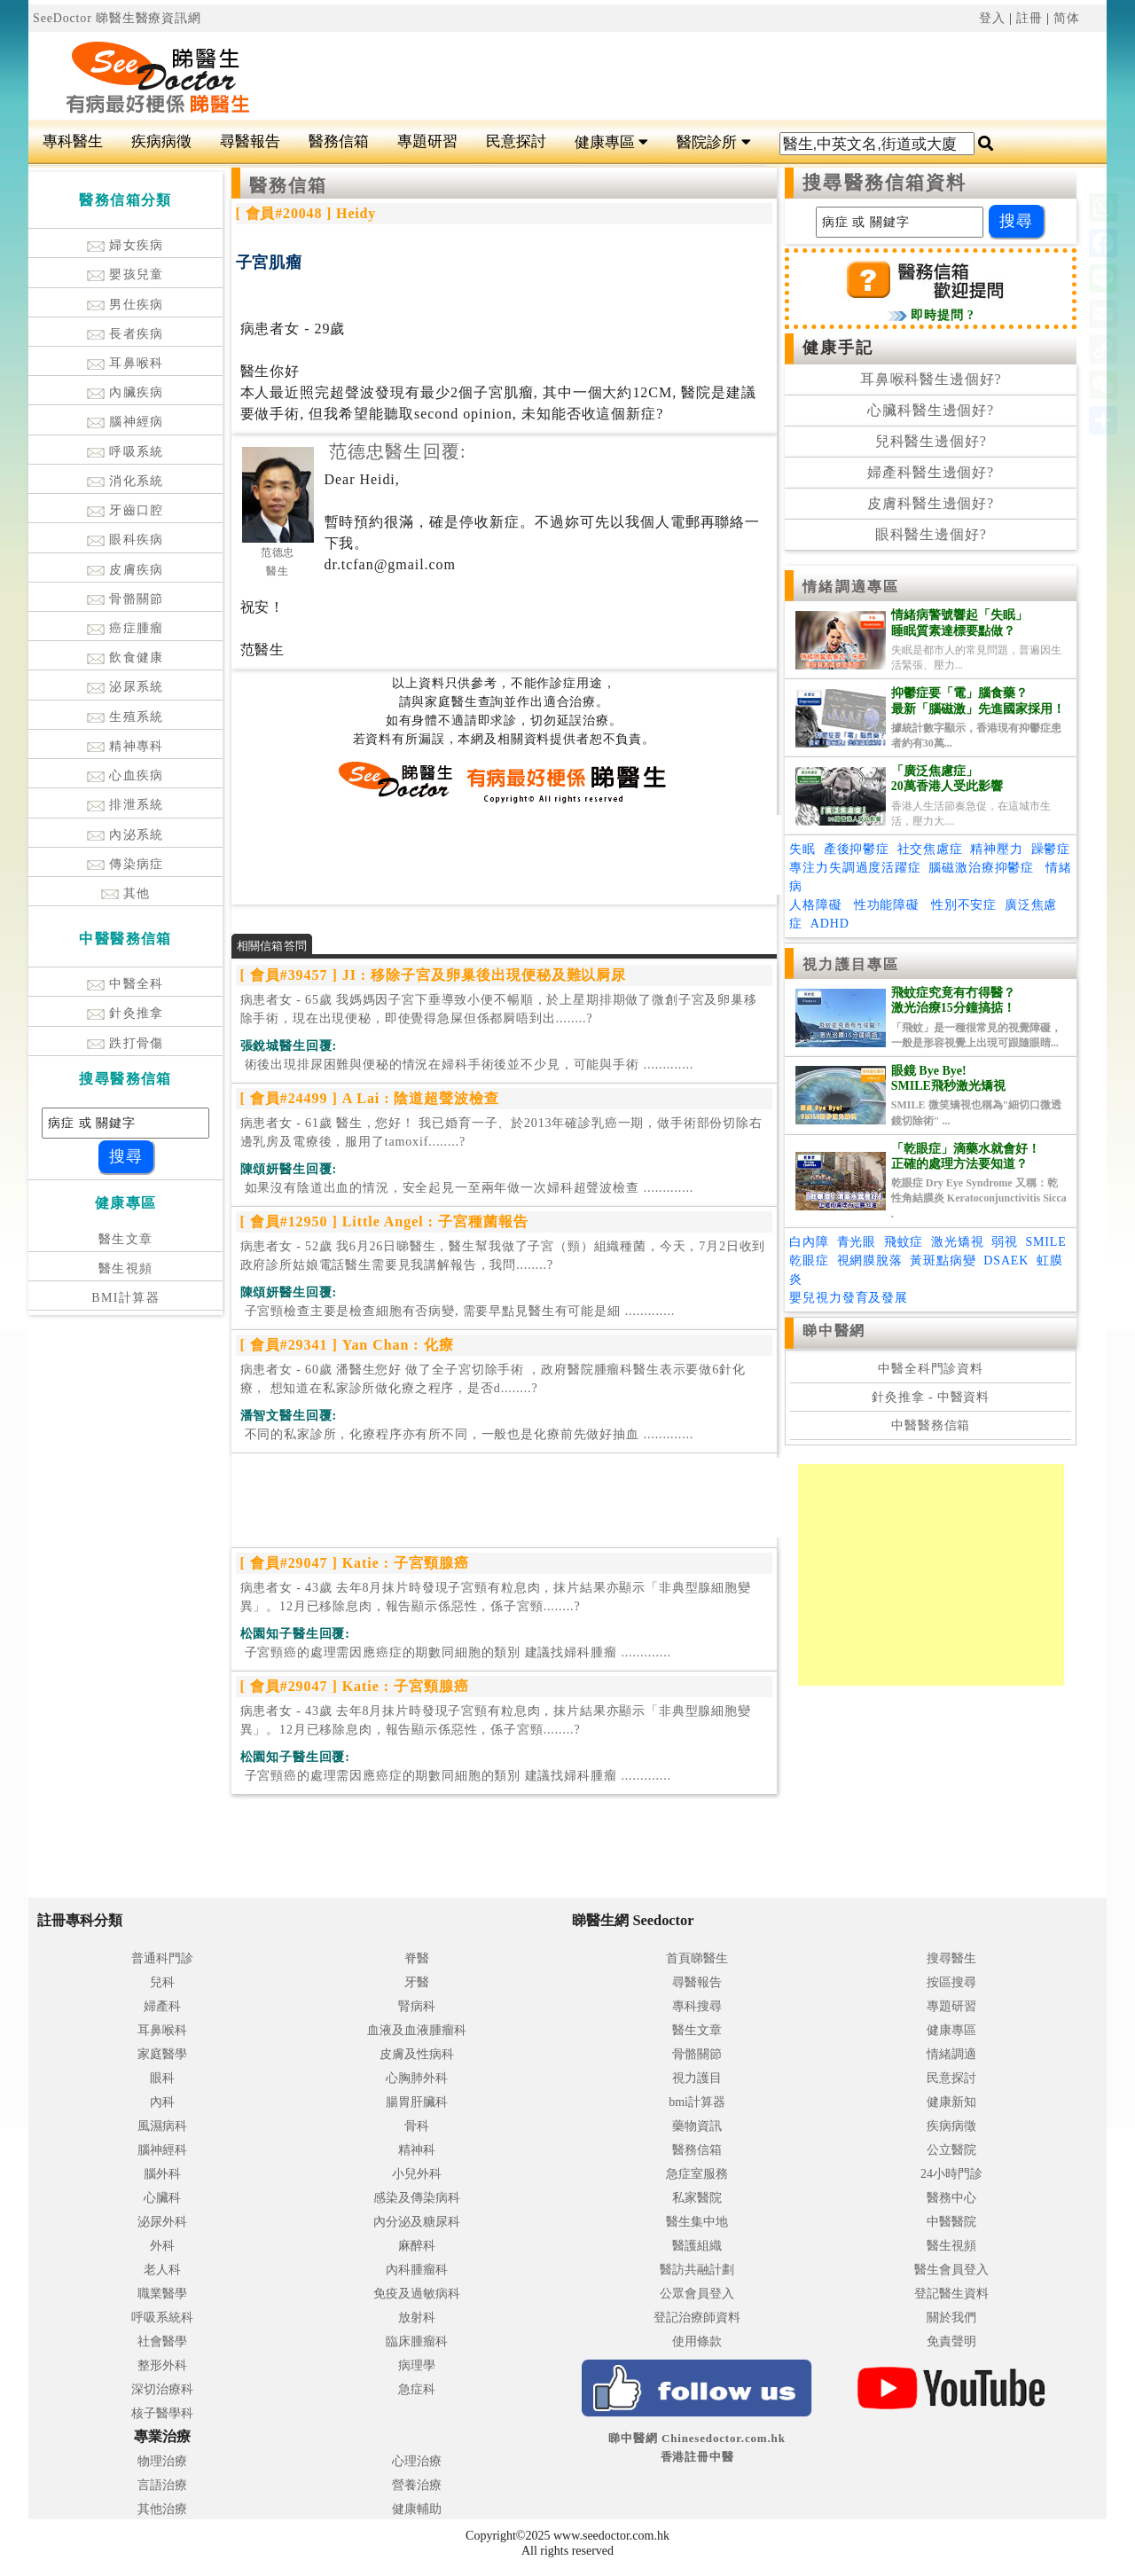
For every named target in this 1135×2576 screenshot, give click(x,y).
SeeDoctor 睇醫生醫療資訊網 (117, 18)
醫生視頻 (125, 1268)
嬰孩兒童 (125, 274)
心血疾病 (125, 775)
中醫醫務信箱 (930, 1425)
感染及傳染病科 (416, 2197)
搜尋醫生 (951, 1958)
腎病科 (416, 2006)
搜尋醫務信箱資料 (884, 182)
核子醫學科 (162, 2413)
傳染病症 (125, 864)
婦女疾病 (125, 245)
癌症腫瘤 (125, 628)
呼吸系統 (125, 451)
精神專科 (125, 746)
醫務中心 (951, 2197)
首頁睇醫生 (697, 1958)
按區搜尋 (951, 1982)
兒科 (162, 1982)
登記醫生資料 (951, 2293)
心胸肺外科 (417, 2078)
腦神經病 (125, 421)
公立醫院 (951, 2150)
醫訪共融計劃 (697, 2269)
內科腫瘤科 (417, 2269)
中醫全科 (125, 983)
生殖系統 (125, 717)
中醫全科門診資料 (930, 1368)
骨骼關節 (125, 599)
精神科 (416, 2150)
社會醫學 (162, 2341)
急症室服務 (697, 2174)
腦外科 (162, 2174)
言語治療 (162, 2485)
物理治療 (162, 2461)
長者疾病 (125, 334)
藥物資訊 (697, 2126)
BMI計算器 (125, 1297)
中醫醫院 (951, 2221)
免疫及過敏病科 (416, 2293)
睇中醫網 (833, 1330)
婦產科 (162, 2006)
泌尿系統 (125, 686)
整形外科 (162, 2365)
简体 (1066, 18)
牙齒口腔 (125, 510)
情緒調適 (951, 2054)
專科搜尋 (697, 2006)
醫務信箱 (339, 141)
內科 (162, 2102)
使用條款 (697, 2341)
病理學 (416, 2365)
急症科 (416, 2389)
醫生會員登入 (951, 2269)
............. (467, 1064)
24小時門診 (951, 2174)
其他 (126, 893)
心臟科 (162, 2197)
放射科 (416, 2317)
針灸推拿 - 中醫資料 (931, 1397)
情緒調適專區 (850, 586)
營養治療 (417, 2485)
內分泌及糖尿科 (416, 2221)
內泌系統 (125, 835)
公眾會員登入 (697, 2293)
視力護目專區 (850, 964)
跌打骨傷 (125, 1043)
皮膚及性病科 (417, 2054)
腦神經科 (162, 2150)
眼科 (162, 2078)
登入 (992, 18)
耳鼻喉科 (125, 363)
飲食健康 (125, 657)
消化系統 (125, 481)
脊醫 (416, 1958)
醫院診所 (713, 142)
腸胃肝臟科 (417, 2102)
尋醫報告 (250, 141)
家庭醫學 (162, 2054)
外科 (162, 2245)
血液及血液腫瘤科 (416, 2030)
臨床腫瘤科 (417, 2341)
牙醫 (416, 1982)
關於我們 (951, 2317)
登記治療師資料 (697, 2317)
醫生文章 (125, 1239)
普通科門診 (162, 1958)
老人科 (162, 2269)
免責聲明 (951, 2341)
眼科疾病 (125, 539)
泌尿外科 (162, 2221)
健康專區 (611, 142)
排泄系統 (125, 804)
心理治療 (417, 2461)
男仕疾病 (125, 304)
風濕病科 (162, 2126)
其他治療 (162, 2509)
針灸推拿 (125, 1013)
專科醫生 (73, 141)
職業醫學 (162, 2293)
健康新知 (951, 2102)
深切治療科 (162, 2389)
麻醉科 (416, 2245)
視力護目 (697, 2078)
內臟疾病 (125, 392)
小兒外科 (417, 2174)
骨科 (416, 2126)
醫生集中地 (697, 2221)
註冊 (1029, 18)
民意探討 (516, 141)
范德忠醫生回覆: (397, 451)
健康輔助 (417, 2509)
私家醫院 (697, 2197)
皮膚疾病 (125, 569)
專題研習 (427, 141)
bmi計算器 (697, 2102)
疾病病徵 (161, 141)
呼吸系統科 (162, 2317)
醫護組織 (697, 2245)
